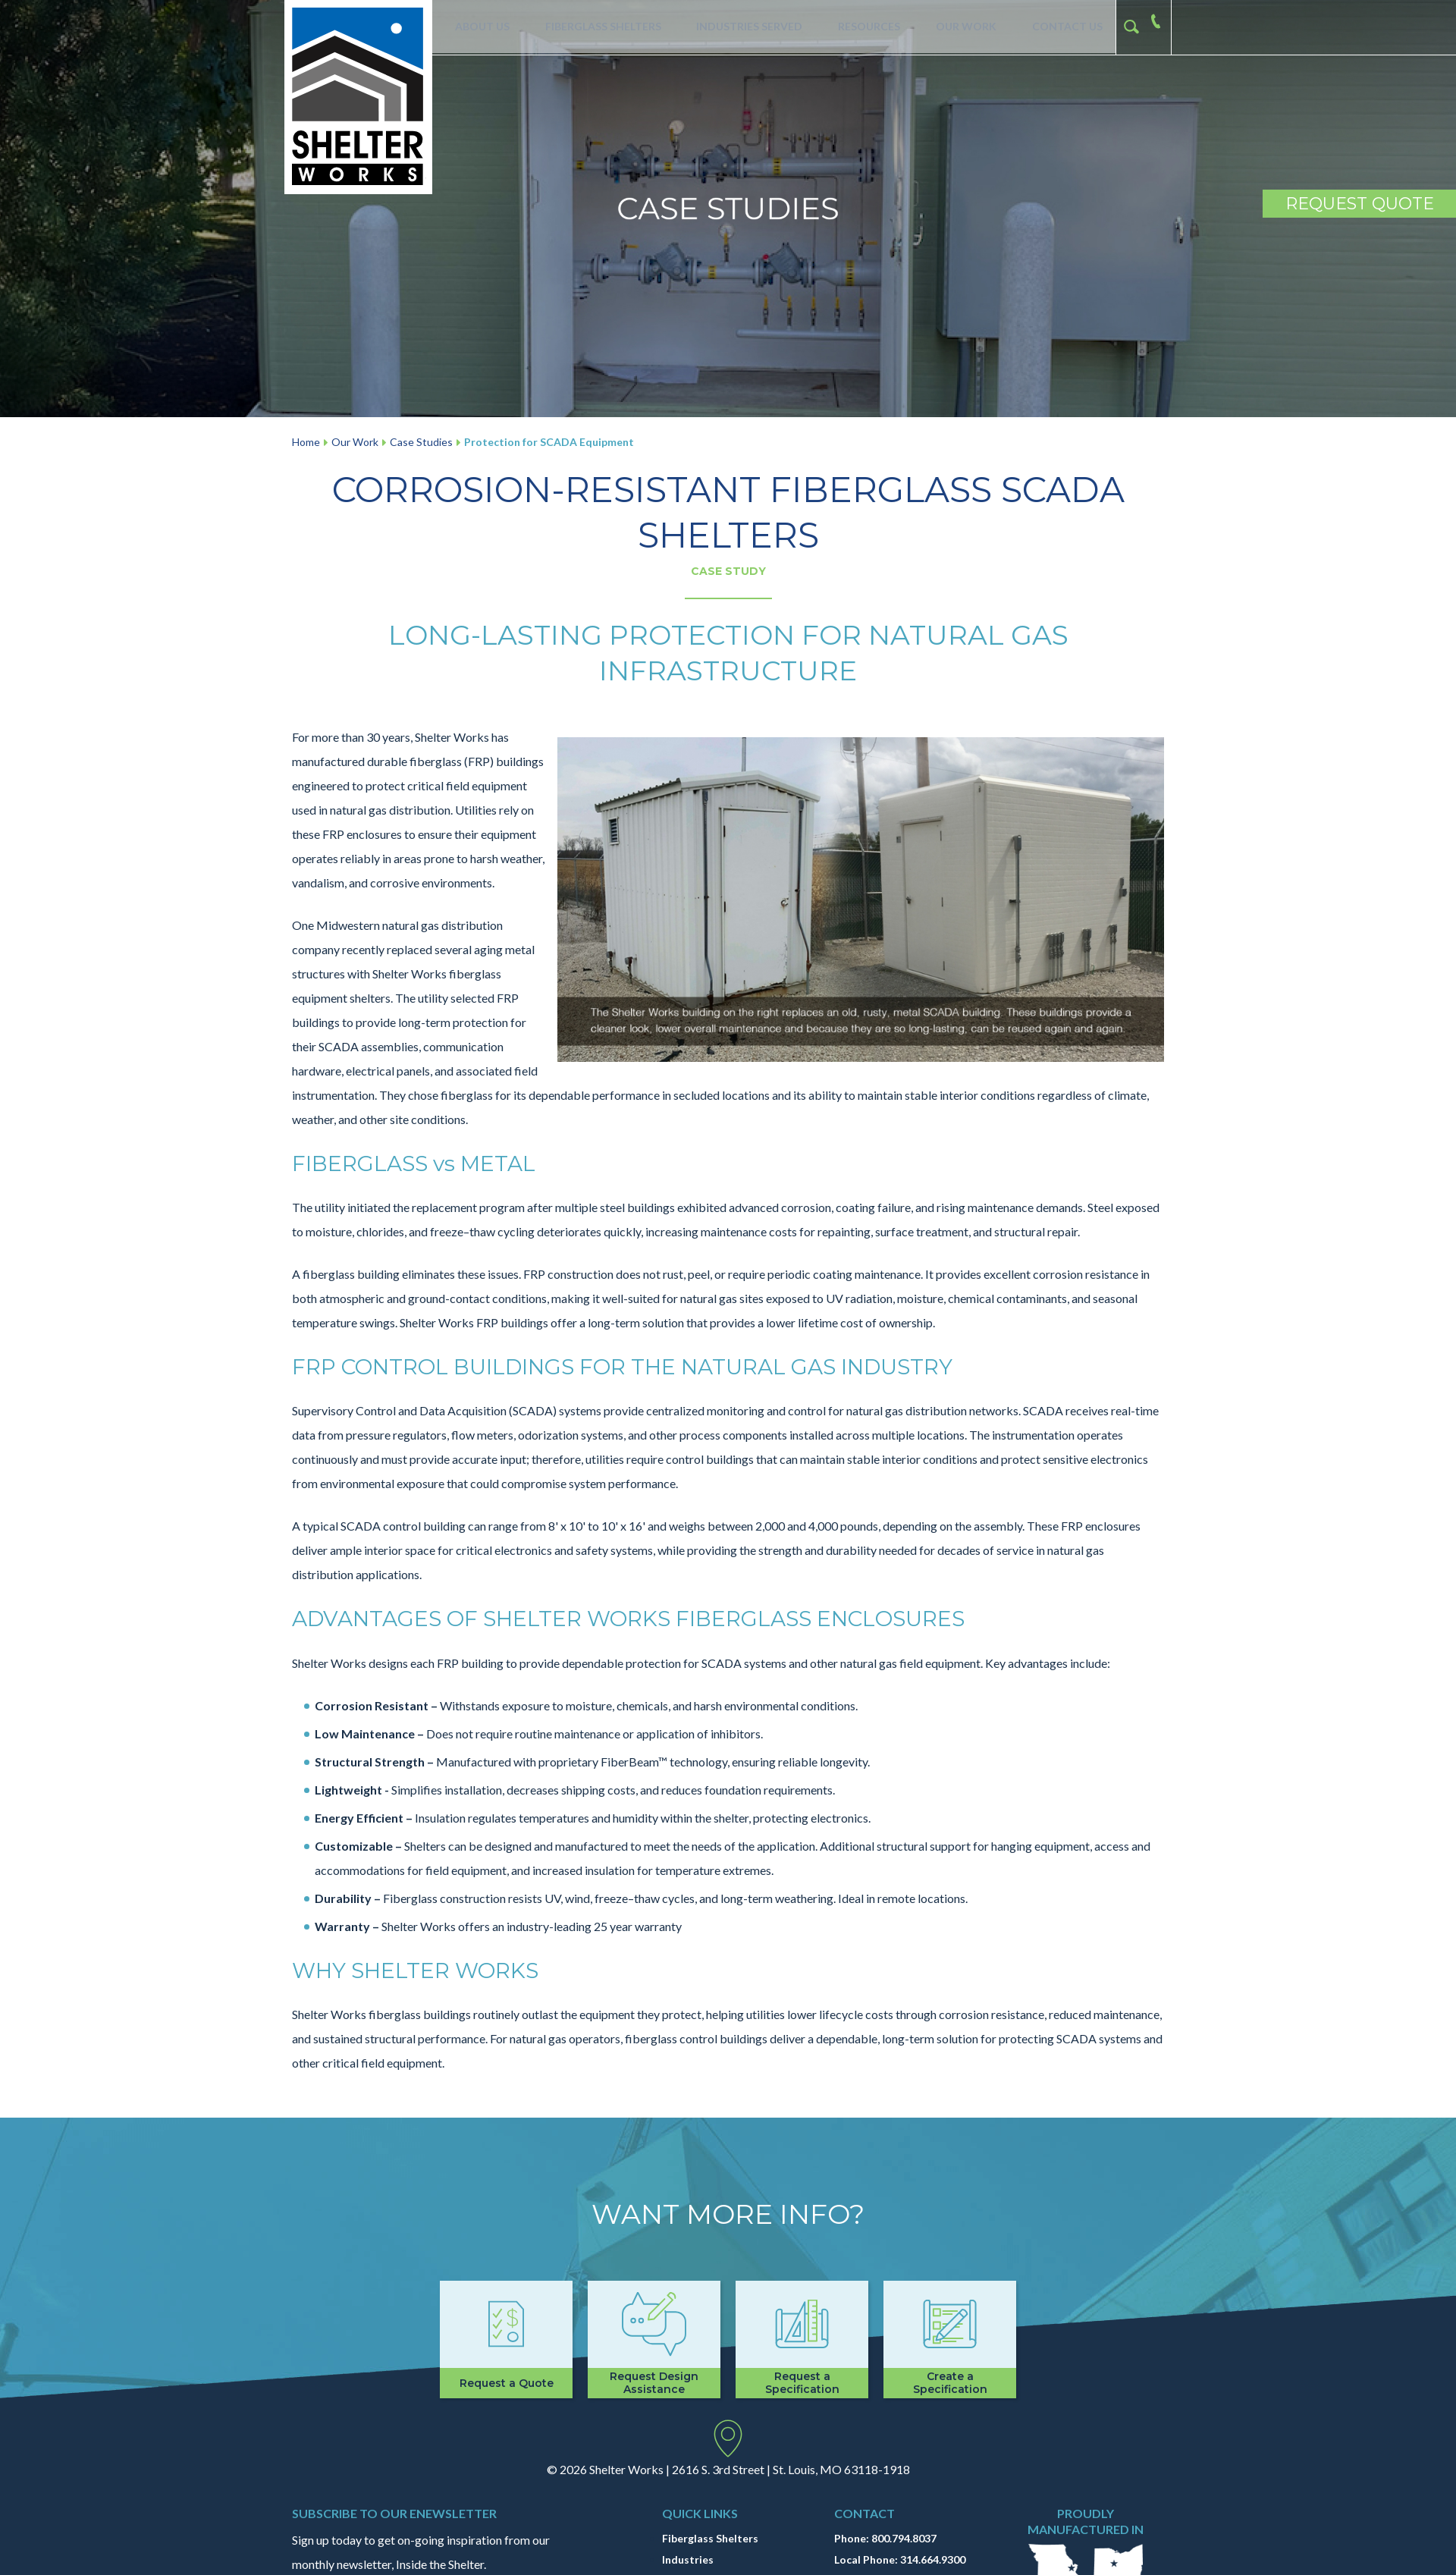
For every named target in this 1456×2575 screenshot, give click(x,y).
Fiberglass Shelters (599, 26)
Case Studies (421, 441)
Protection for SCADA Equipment (549, 441)
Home (306, 441)
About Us (477, 26)
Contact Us (1065, 26)
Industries (688, 2559)
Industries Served (746, 26)
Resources (867, 26)
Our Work (964, 26)
